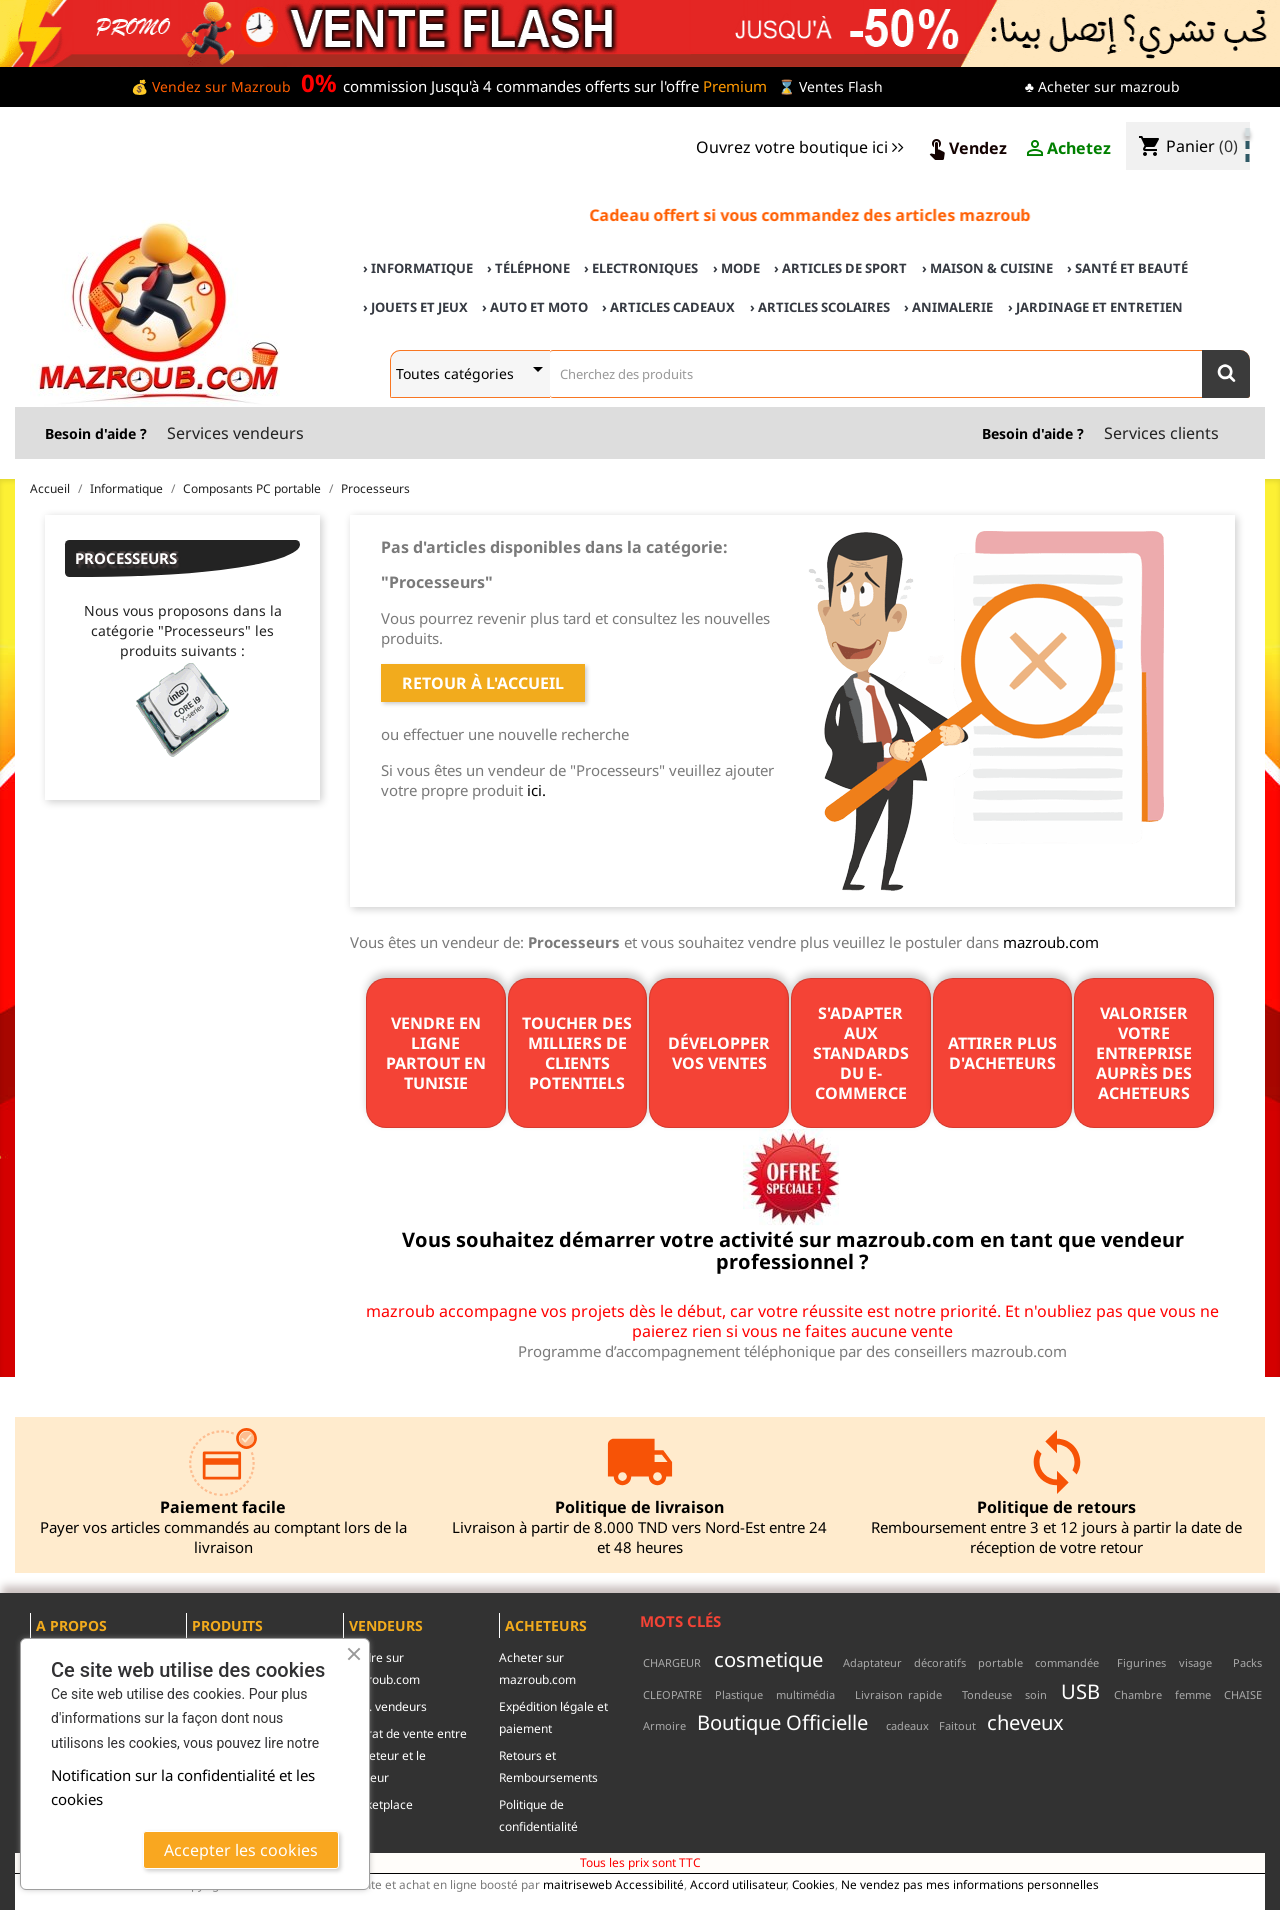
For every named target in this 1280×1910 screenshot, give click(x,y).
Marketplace (378, 1804)
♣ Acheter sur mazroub (1102, 86)
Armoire (664, 1725)
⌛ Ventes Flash (830, 86)
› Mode (736, 268)
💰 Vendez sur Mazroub (211, 86)
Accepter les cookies (241, 1850)
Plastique (739, 1694)
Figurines (1141, 1662)
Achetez (1067, 149)
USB (1080, 1691)
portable (1000, 1662)
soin (1036, 1694)
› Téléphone (528, 268)
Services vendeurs (235, 433)
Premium (735, 86)
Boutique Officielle (782, 1722)
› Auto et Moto (535, 307)
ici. (536, 790)
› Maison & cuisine (987, 268)
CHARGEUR (672, 1662)
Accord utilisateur (738, 1884)
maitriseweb (577, 1884)
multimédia (805, 1694)
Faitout (957, 1725)
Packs (1247, 1662)
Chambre (1138, 1694)
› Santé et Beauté (1127, 268)
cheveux (1025, 1722)
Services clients (1161, 433)
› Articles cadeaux (668, 307)
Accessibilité (649, 1884)
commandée (1067, 1662)
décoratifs (940, 1662)
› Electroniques (641, 268)
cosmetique (768, 1659)
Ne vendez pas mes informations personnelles (970, 1884)
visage (1195, 1662)
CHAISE (1243, 1694)
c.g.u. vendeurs (385, 1706)
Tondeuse (987, 1694)
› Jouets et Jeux (415, 307)
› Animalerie (948, 307)
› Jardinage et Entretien (1095, 307)
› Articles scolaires (820, 307)
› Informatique (418, 268)
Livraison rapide (899, 1694)
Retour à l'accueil (483, 683)
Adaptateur (872, 1662)
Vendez (966, 149)
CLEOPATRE (672, 1694)
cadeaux (907, 1725)
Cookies (813, 1884)
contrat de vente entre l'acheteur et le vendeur (405, 1755)
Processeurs (126, 558)
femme (1193, 1694)
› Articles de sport (840, 268)
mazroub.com (1051, 942)
